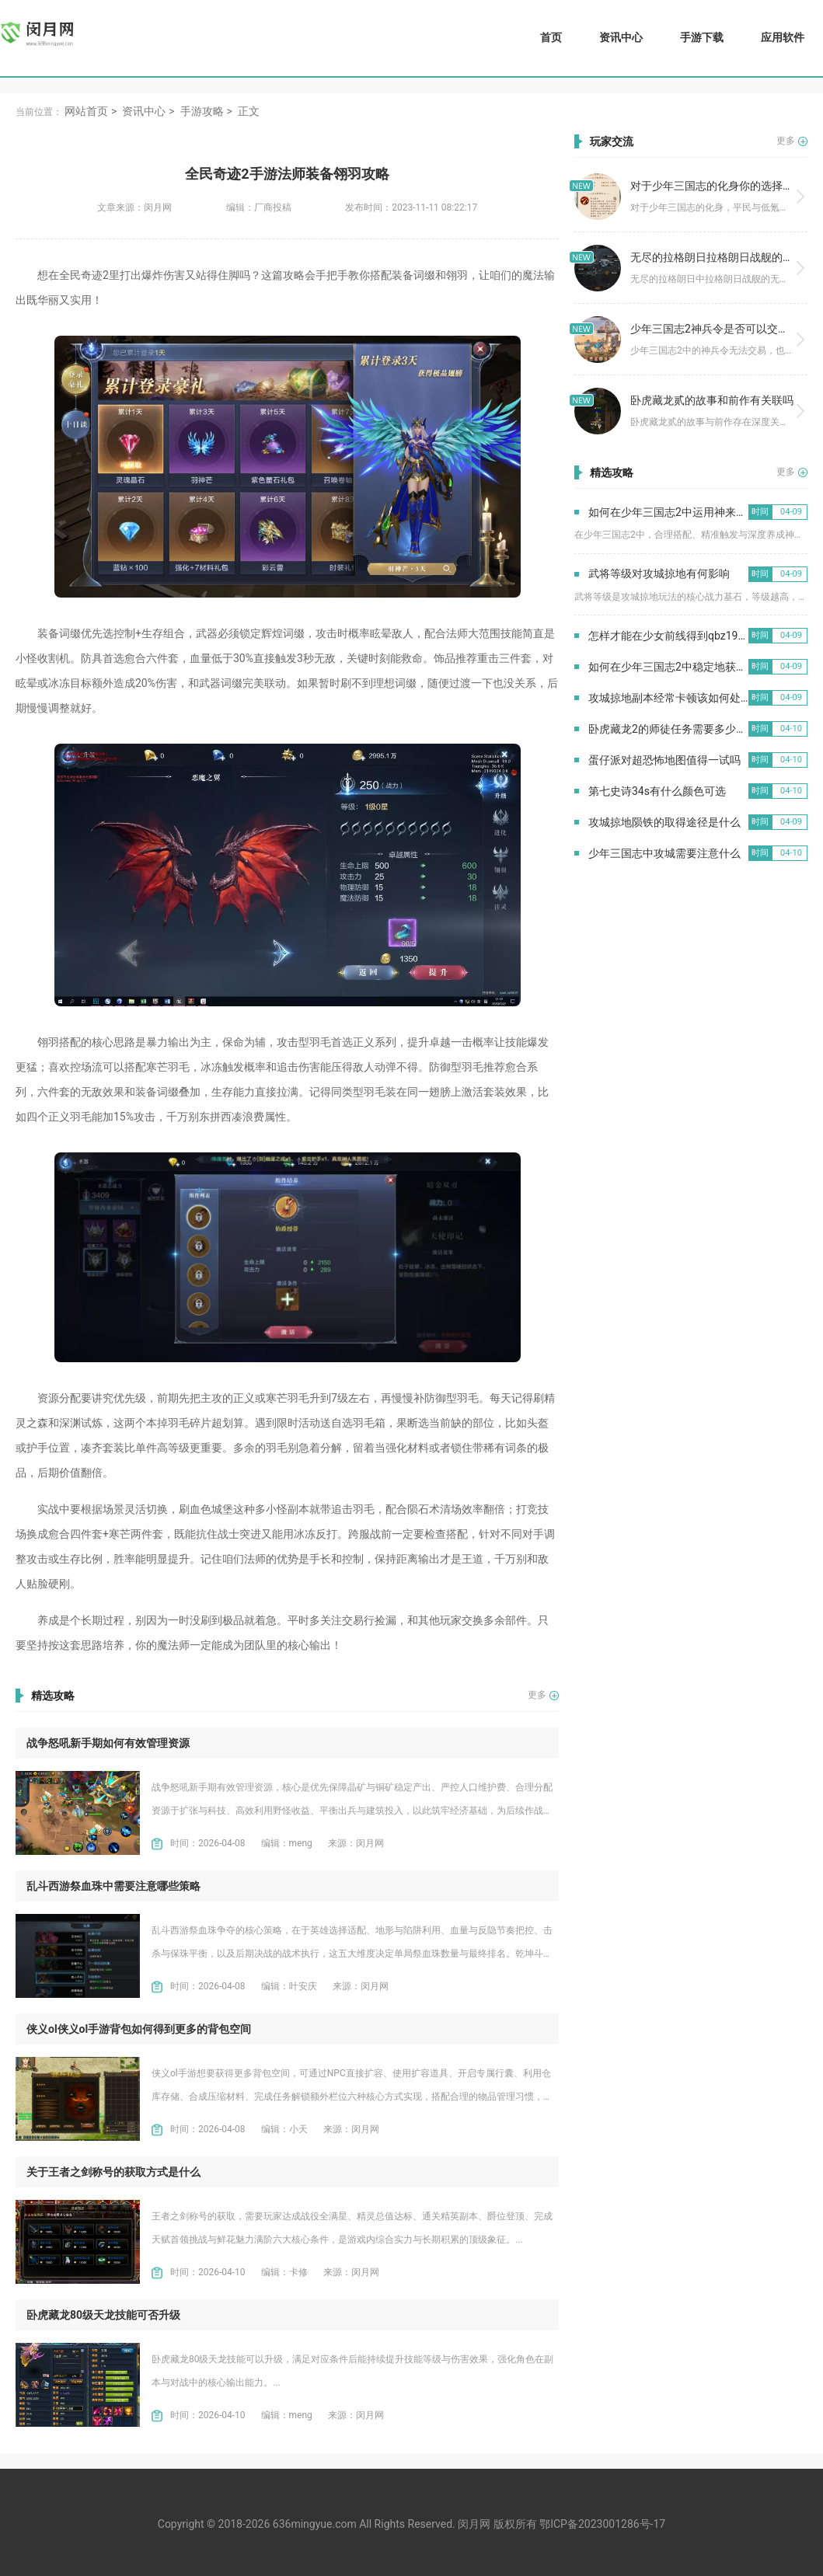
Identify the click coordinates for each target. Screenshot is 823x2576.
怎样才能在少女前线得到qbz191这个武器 (687, 635)
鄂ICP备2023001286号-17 (602, 2524)
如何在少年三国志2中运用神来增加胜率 (683, 512)
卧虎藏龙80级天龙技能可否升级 (103, 2315)
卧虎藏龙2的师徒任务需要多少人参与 (678, 729)
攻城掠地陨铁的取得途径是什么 (664, 822)
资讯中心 (621, 37)
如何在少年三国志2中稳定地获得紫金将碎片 (694, 667)
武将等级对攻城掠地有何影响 (659, 573)
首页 (551, 37)
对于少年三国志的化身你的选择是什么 (722, 186)
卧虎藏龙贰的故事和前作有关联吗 (711, 400)
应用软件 (782, 37)
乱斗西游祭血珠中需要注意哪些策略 (113, 1886)
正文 (249, 111)
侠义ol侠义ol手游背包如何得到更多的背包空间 (138, 2029)
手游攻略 (202, 111)
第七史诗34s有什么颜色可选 (657, 791)
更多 (537, 1694)
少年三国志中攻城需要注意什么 (664, 853)
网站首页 (86, 111)
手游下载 (702, 37)
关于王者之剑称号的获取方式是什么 (113, 2172)
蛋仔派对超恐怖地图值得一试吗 (664, 760)
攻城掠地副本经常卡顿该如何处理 (670, 698)
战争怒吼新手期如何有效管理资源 (108, 1743)
